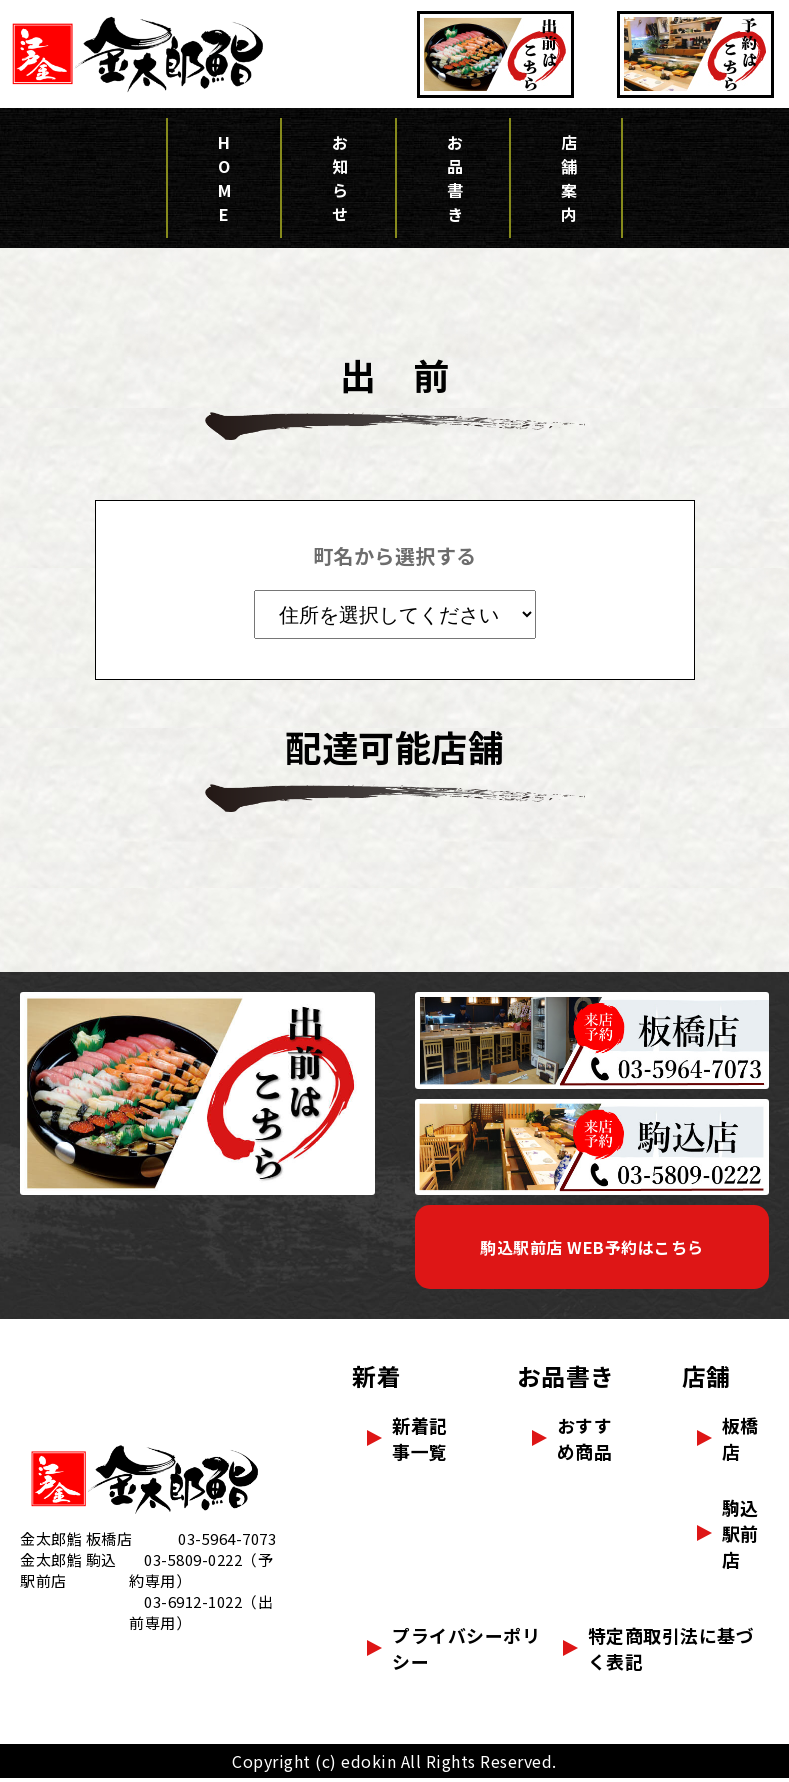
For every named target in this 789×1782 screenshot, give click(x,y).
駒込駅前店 (740, 1537)
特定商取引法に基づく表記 (671, 1652)
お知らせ (338, 180)
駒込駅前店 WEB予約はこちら (592, 1249)
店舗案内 (566, 180)
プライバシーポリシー (466, 1652)
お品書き (453, 180)
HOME (224, 180)
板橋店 (740, 1442)
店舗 (706, 1378)
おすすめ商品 (585, 1442)
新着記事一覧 (420, 1442)
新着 (376, 1378)
